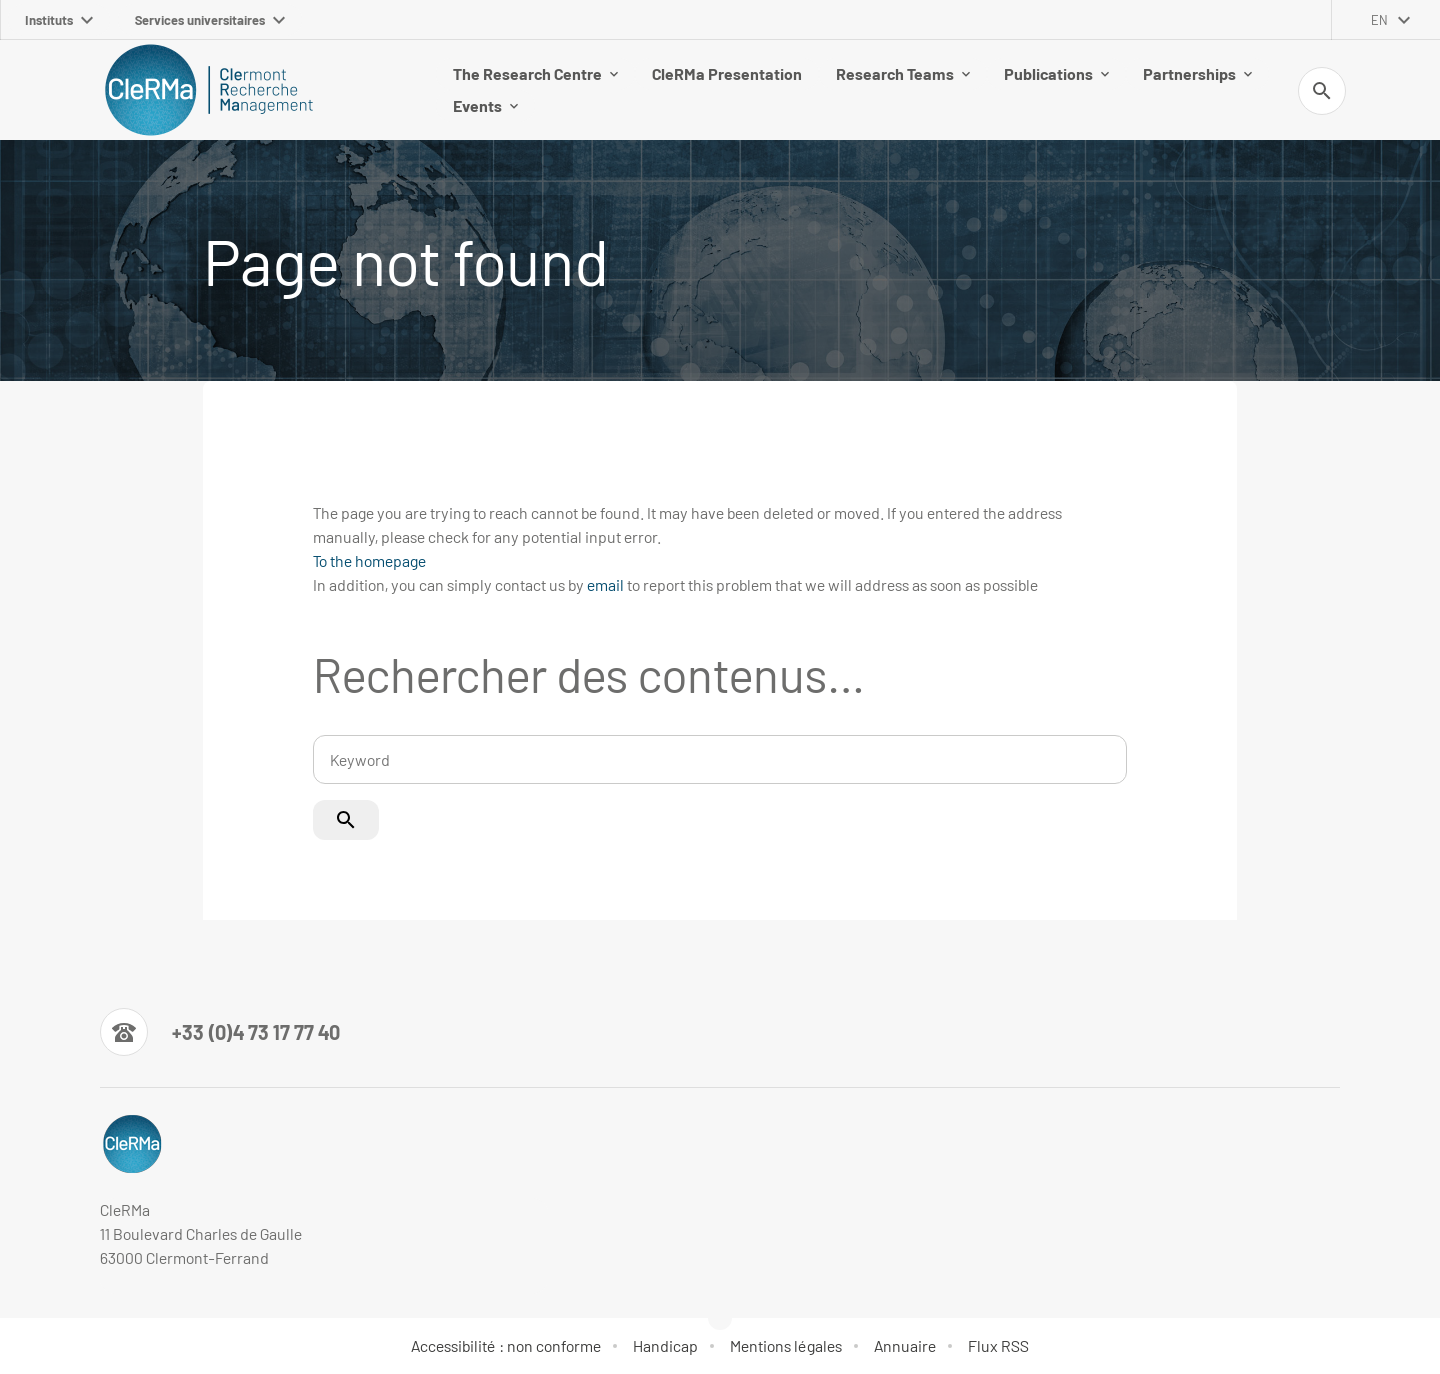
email (605, 584)
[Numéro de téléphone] (220, 1032)
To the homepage (369, 560)
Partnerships (1197, 73)
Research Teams (903, 73)
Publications (1056, 73)
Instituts (59, 20)
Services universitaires (210, 20)
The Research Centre (535, 73)
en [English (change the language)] (1379, 20)
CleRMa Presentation (727, 73)
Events (485, 105)
